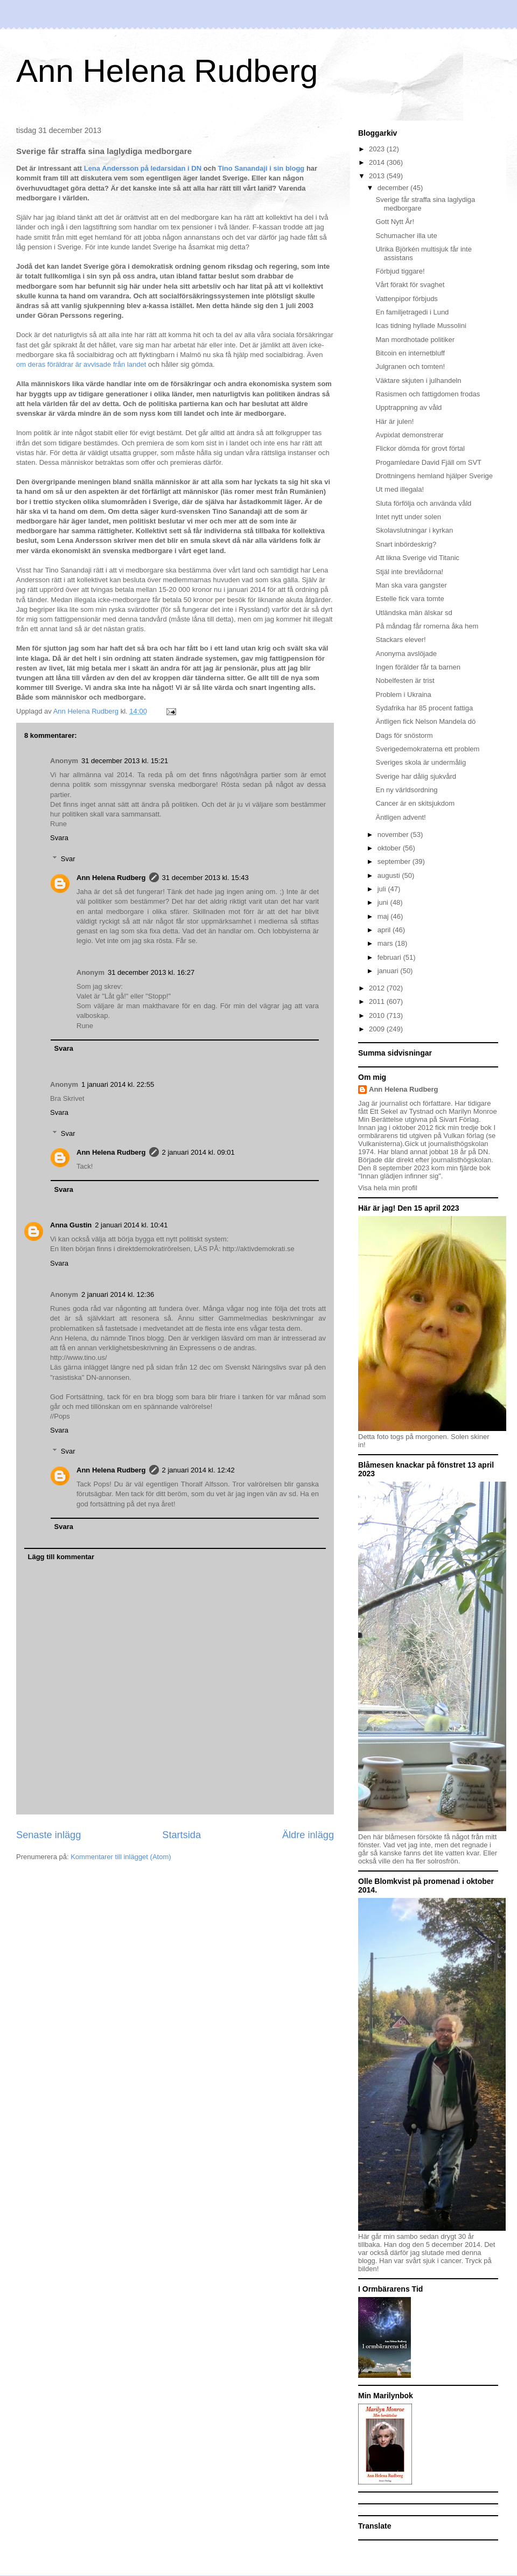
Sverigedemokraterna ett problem (427, 749)
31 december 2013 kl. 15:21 (124, 761)
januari (389, 971)
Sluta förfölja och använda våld (423, 503)
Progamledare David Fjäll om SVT (428, 462)
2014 (378, 162)
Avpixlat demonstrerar (409, 435)
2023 (378, 149)
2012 (378, 988)
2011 (378, 1001)
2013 (378, 176)
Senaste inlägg (48, 1835)
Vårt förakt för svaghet (409, 285)
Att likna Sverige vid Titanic (417, 558)
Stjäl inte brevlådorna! (409, 572)
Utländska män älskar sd (413, 613)
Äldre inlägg (308, 1835)
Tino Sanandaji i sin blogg (262, 168)
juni (384, 902)
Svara (59, 838)
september (395, 861)
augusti (390, 875)
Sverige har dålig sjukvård (415, 776)
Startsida (181, 1835)
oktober (390, 848)
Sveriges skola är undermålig (420, 762)
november (394, 834)
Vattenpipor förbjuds (406, 299)
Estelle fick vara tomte (409, 599)
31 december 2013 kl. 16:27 (151, 972)
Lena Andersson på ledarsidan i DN (142, 168)
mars (386, 943)
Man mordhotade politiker (415, 340)
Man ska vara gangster (410, 585)
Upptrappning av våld (408, 407)
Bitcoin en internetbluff (409, 353)
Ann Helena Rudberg (167, 71)
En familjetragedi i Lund (412, 312)
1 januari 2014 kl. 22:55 (117, 1084)
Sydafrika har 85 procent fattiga (424, 708)
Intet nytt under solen (408, 517)
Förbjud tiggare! (399, 271)
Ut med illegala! (399, 489)
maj (384, 916)
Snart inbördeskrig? (405, 544)
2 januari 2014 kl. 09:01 (198, 1152)
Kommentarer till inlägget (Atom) (121, 1857)
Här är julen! (394, 421)
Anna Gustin (71, 1225)
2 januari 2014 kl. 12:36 (117, 1294)
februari (390, 957)
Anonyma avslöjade (405, 654)
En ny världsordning (406, 790)
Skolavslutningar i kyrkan (414, 530)
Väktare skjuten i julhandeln (418, 380)
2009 (378, 1029)
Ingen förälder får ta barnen (417, 667)
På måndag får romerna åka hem (426, 626)
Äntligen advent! (400, 817)
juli (383, 889)
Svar (68, 859)
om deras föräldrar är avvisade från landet (81, 364)
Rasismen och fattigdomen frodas (427, 394)
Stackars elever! (400, 640)
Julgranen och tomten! (410, 366)
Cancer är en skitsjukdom (415, 803)
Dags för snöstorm (403, 735)
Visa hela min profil (387, 1188)
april (385, 930)
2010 (378, 1015)
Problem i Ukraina (403, 694)
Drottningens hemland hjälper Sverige (434, 476)
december (394, 188)
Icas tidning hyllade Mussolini (420, 326)
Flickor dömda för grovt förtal (419, 448)
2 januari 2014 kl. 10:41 (131, 1225)
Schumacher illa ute (406, 236)
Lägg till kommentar (61, 1557)
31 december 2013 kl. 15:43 (205, 878)
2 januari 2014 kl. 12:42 (198, 1470)
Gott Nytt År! (394, 222)
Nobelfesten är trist (404, 680)
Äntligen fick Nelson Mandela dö (425, 721)
